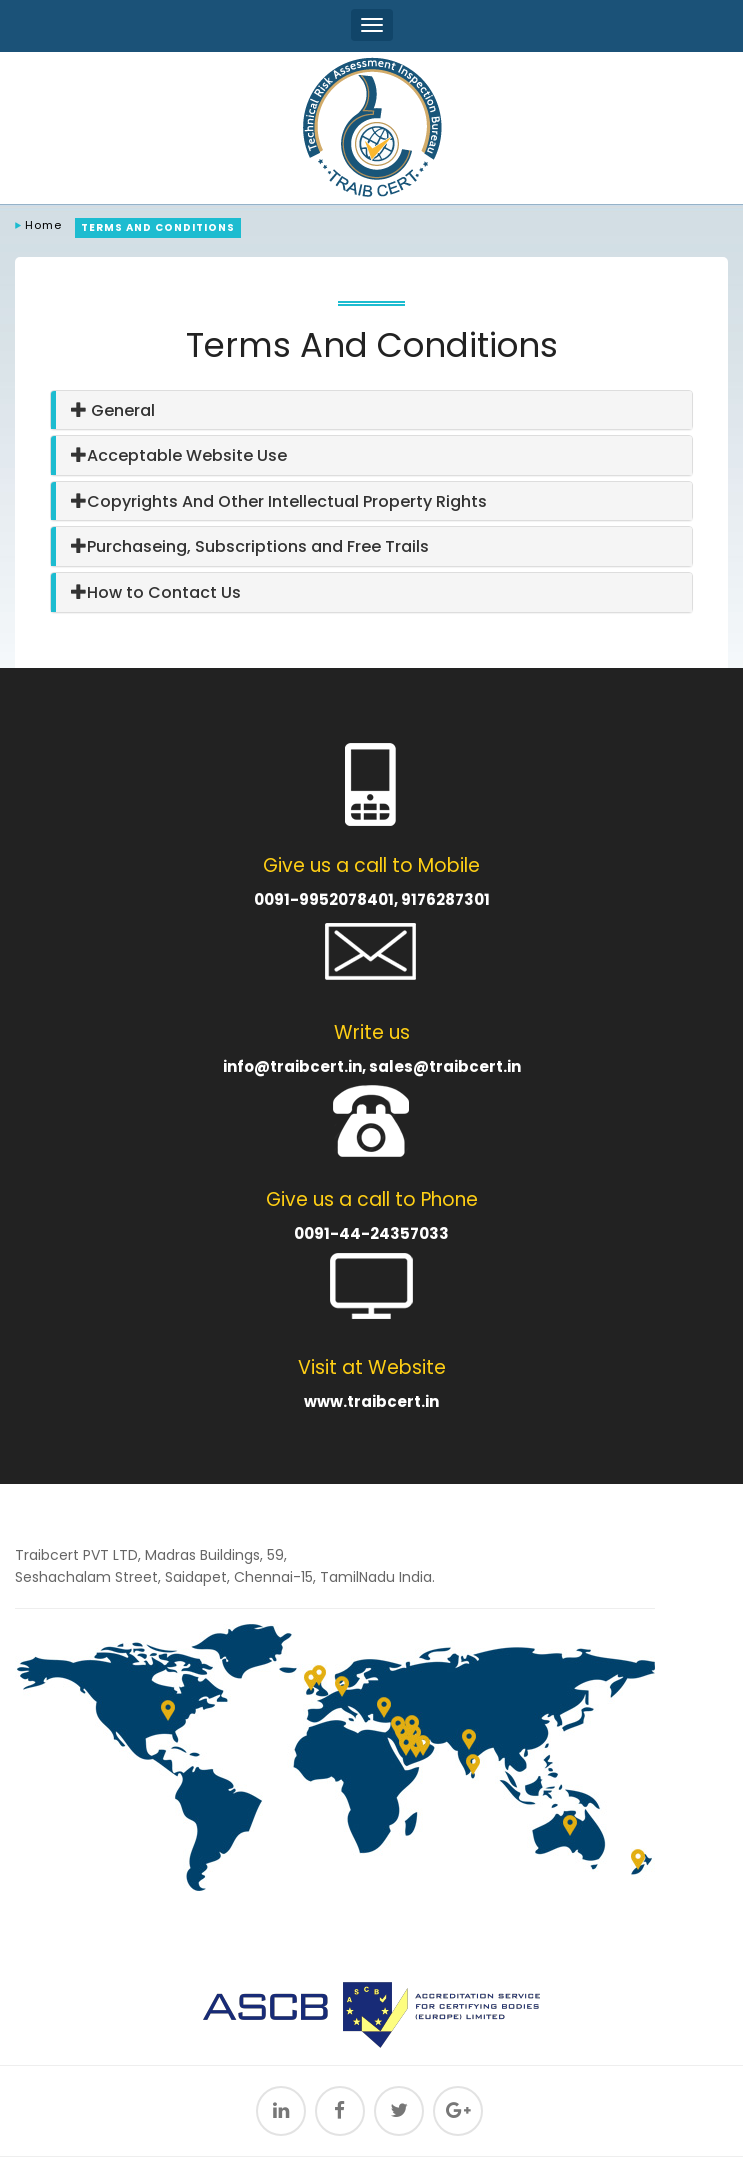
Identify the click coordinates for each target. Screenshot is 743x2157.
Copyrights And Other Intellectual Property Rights (279, 501)
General (113, 410)
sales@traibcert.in (445, 1066)
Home (43, 225)
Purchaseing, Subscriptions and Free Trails (250, 546)
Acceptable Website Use (179, 455)
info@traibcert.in (292, 1066)
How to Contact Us (156, 592)
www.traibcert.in (371, 1401)
